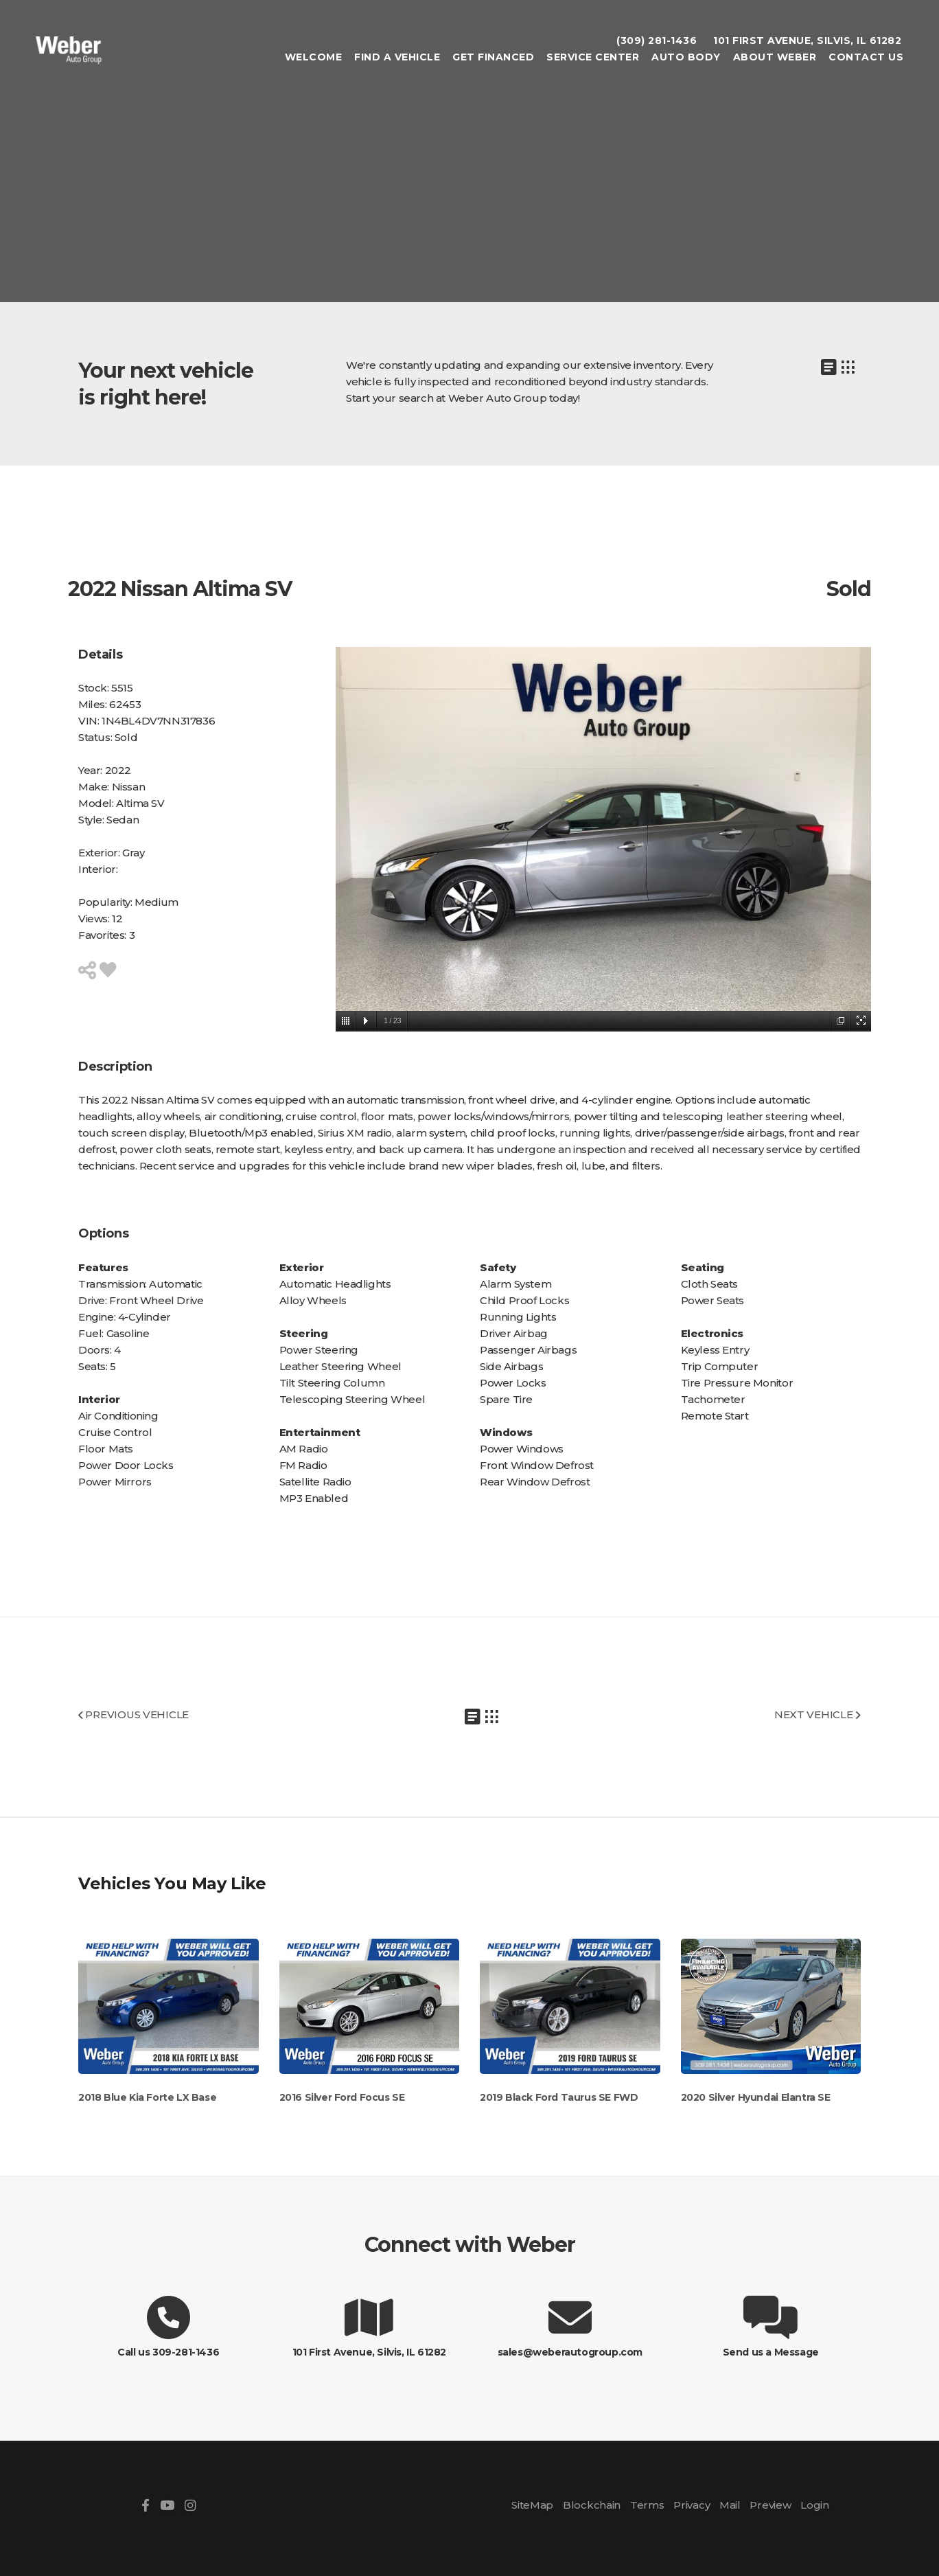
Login (813, 2504)
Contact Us (864, 59)
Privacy (691, 2504)
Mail (729, 2504)
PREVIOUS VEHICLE (132, 1714)
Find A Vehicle (396, 59)
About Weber (773, 59)
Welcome (312, 59)
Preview (769, 2504)
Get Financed (492, 59)
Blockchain (592, 2504)
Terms (647, 2504)
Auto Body (684, 59)
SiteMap (534, 2504)
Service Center (591, 59)
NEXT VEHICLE (818, 1714)
